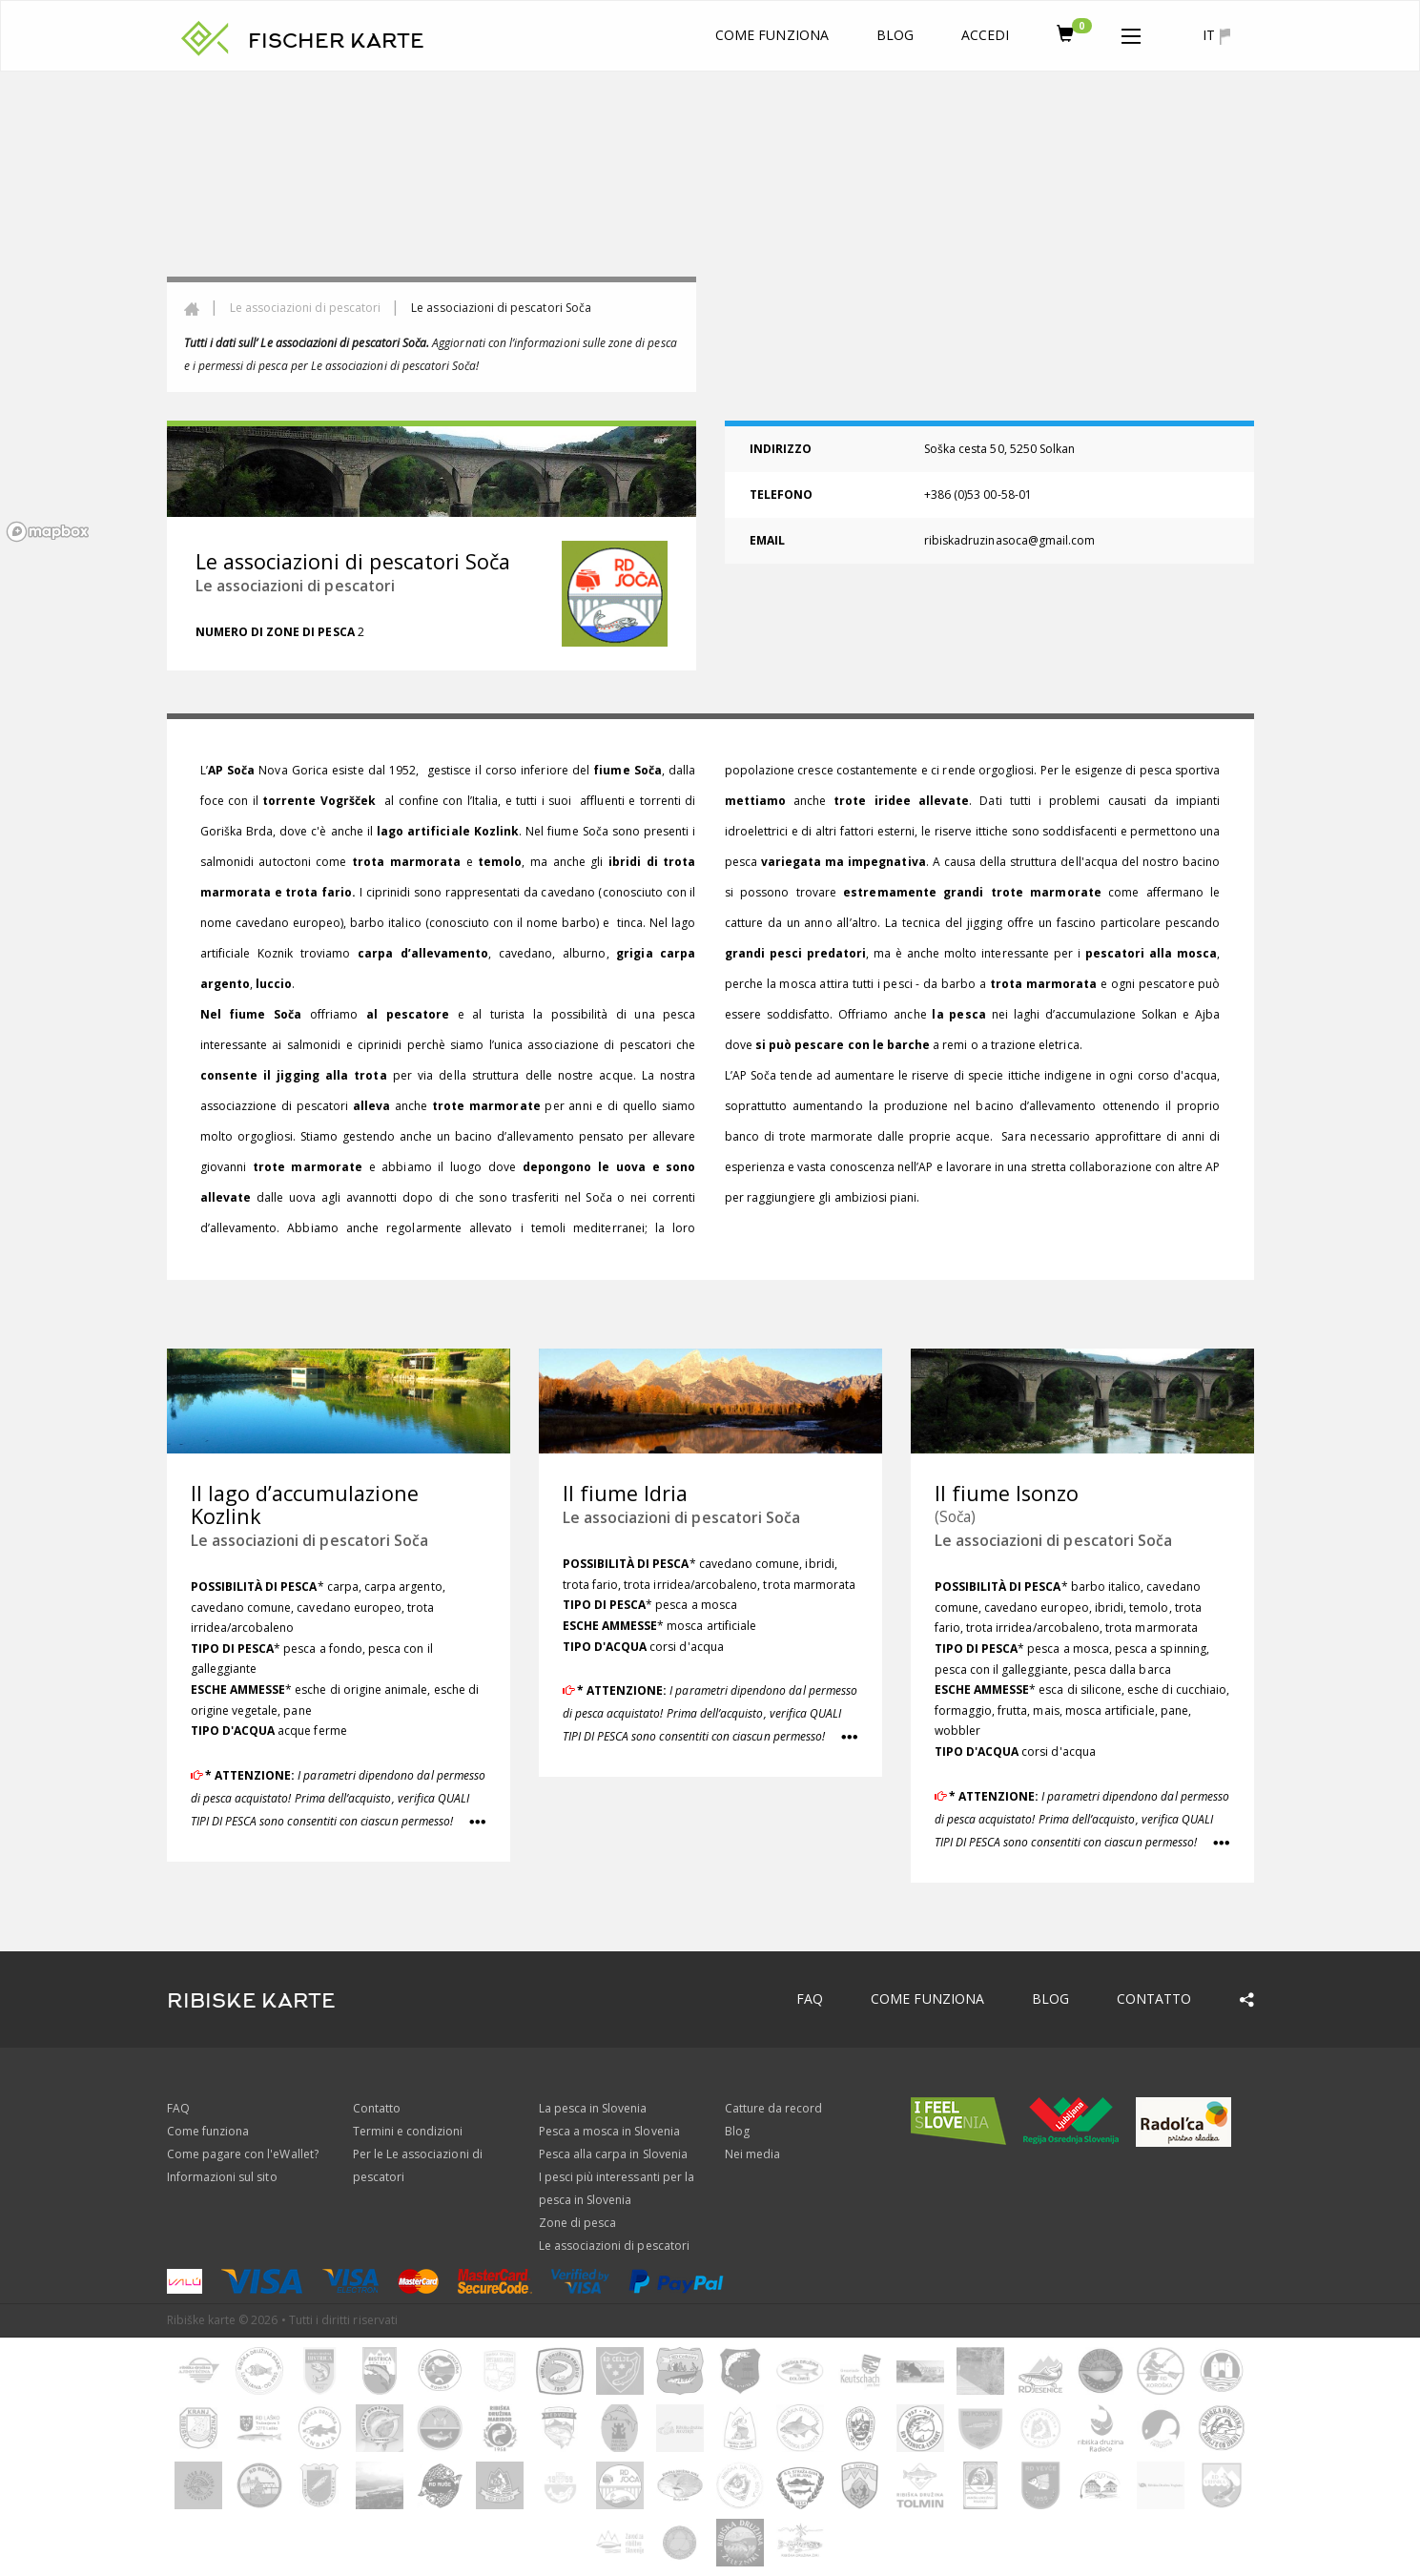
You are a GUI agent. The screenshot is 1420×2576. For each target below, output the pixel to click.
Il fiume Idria (626, 1493)
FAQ (809, 1998)
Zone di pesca (578, 2223)
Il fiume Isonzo (1007, 1493)
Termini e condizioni (408, 2131)
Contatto (1154, 1998)
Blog (895, 35)
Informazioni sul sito (222, 2177)
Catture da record (774, 2108)
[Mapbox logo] (48, 532)
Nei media (752, 2154)
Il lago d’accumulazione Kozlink (305, 1504)
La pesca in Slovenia (593, 2108)
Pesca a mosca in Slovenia (609, 2131)
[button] (1131, 32)
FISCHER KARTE (336, 41)
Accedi (985, 35)
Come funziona (772, 35)
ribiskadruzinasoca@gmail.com (1009, 540)
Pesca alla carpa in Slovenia (613, 2154)
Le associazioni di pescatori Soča (310, 1540)
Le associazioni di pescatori (305, 307)
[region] (710, 310)
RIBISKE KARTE (252, 2000)
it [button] (1216, 35)
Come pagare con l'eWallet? (243, 2154)
